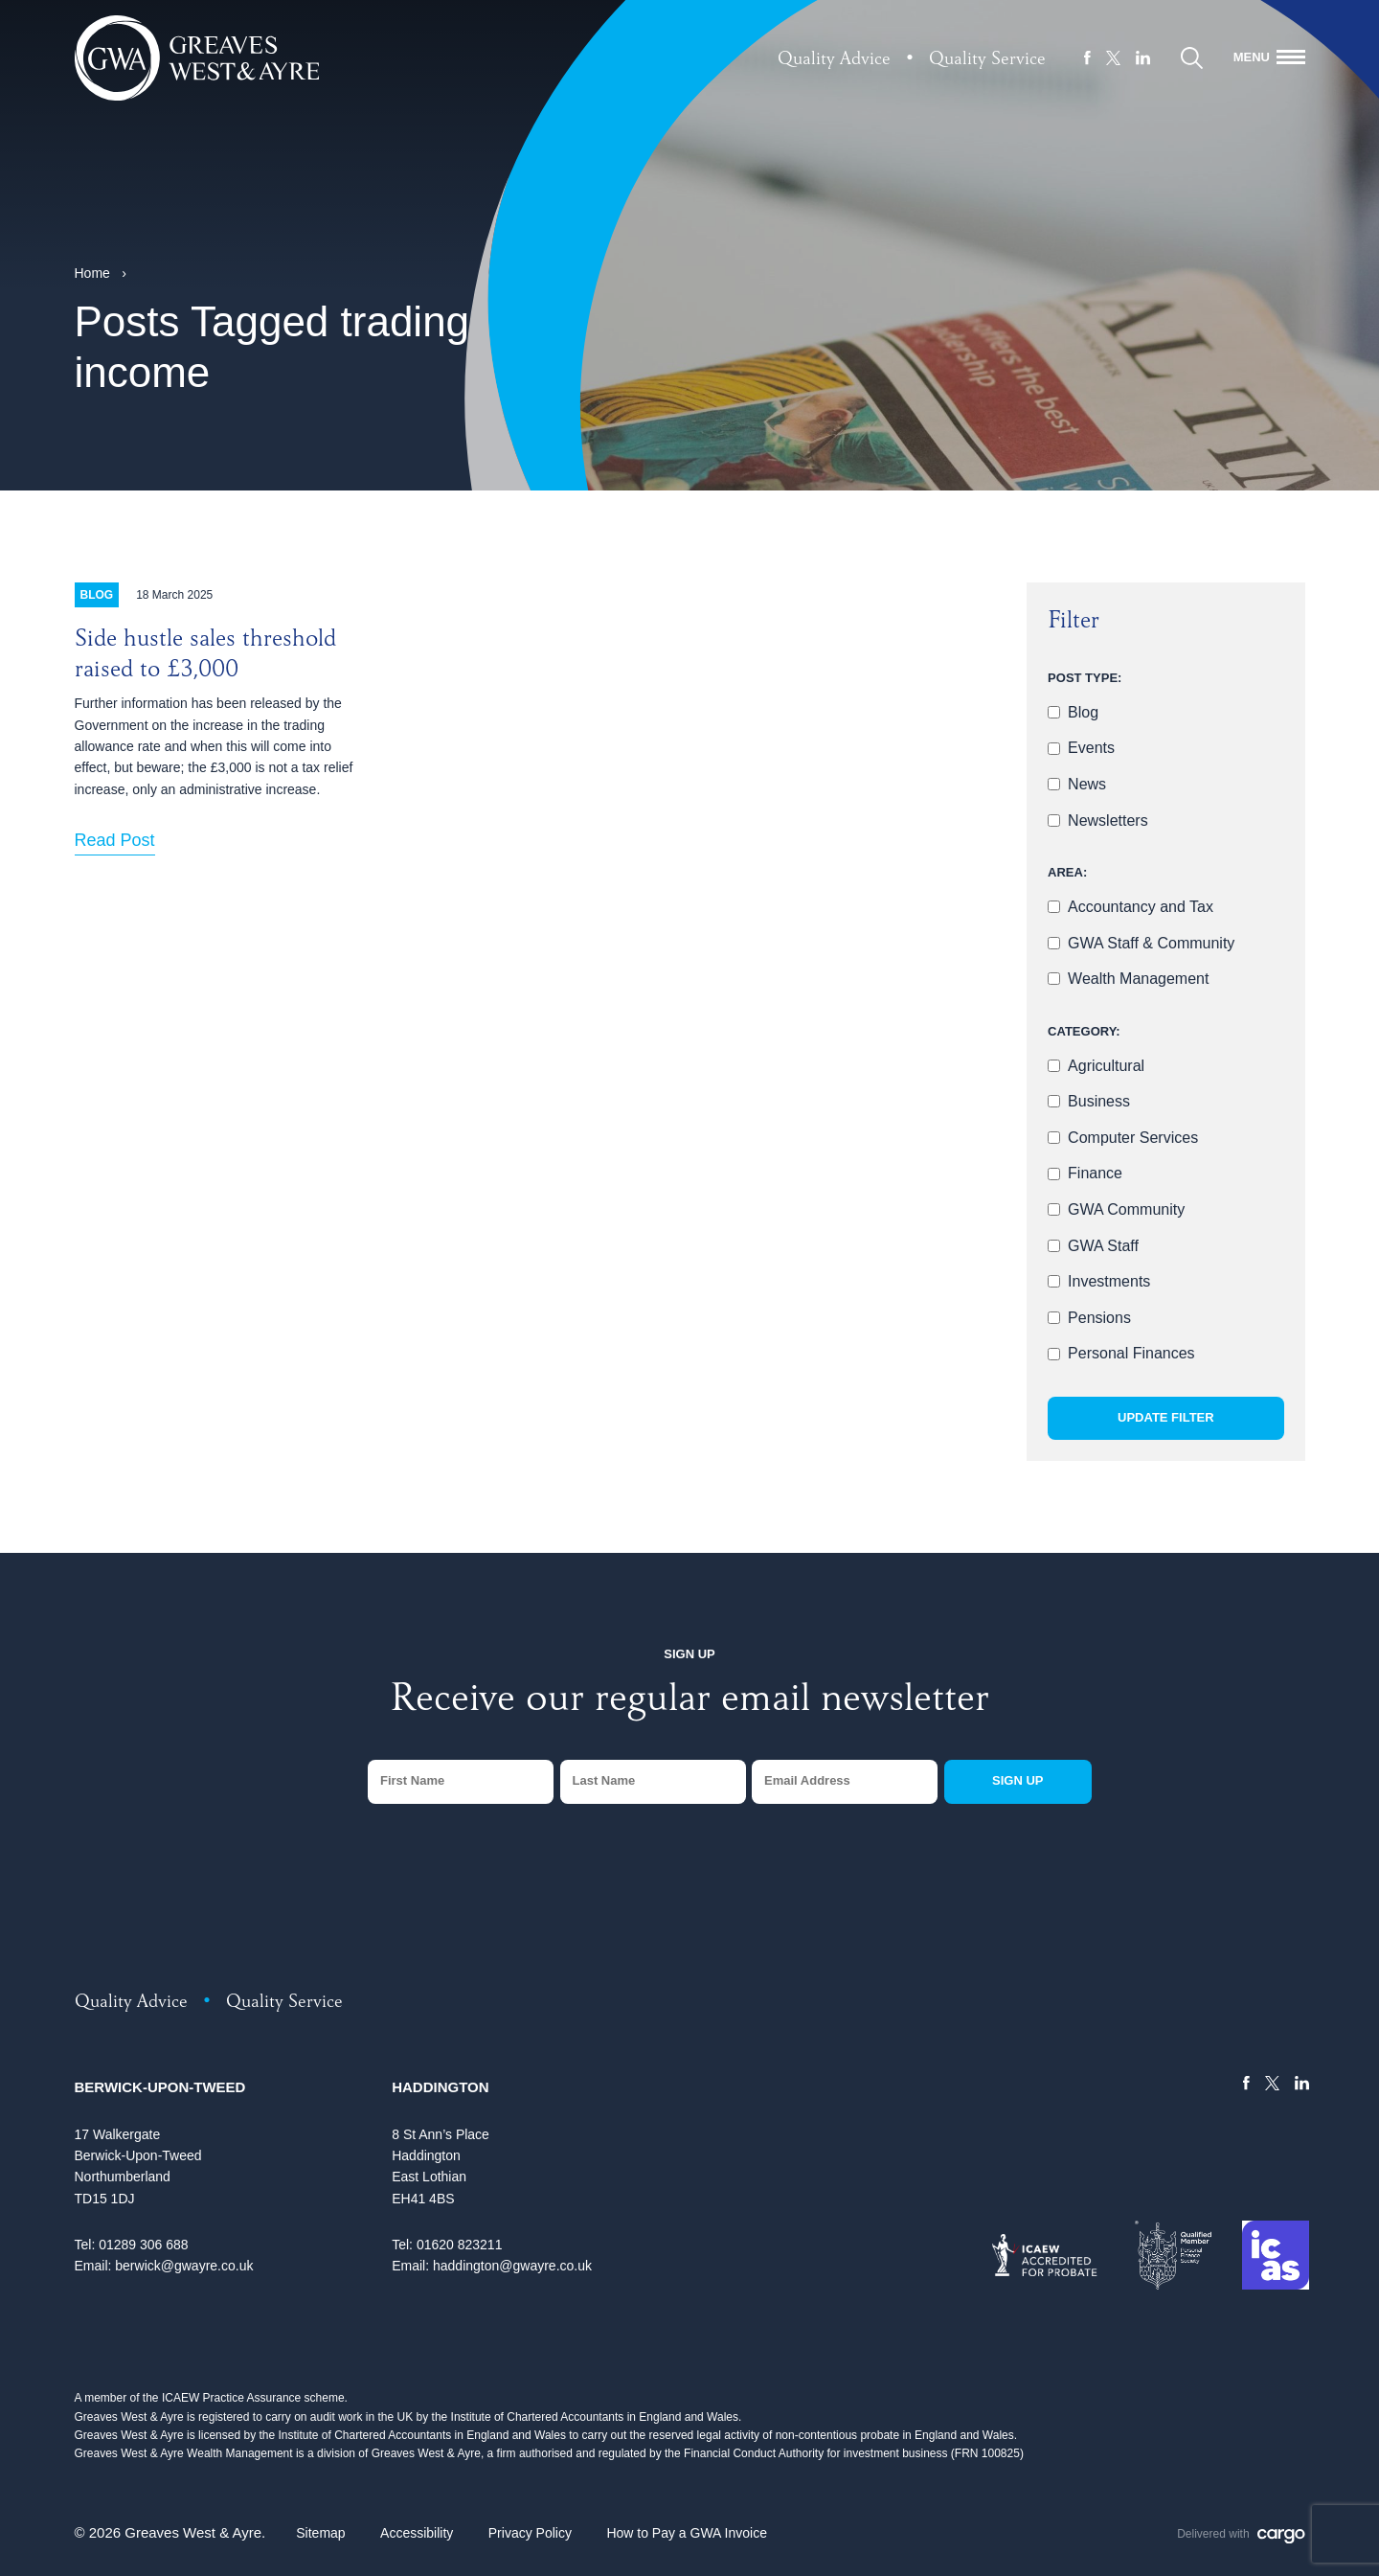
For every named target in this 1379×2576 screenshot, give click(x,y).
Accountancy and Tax (1140, 907)
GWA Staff (1103, 1246)
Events (1091, 748)
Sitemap (320, 2533)
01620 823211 (460, 2244)
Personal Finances (1131, 1353)
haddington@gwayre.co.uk (512, 2265)
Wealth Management (1138, 978)
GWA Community (1126, 1209)
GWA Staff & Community (1151, 943)
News (1087, 784)
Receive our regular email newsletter (689, 1702)
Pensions (1099, 1318)
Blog (1083, 712)
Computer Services (1133, 1137)
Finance (1095, 1173)
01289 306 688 (143, 2244)
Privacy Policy (530, 2533)
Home (92, 273)
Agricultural (1106, 1066)
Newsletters (1108, 820)
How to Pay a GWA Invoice (686, 2533)
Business (1099, 1101)
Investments (1109, 1281)
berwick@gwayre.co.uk (184, 2265)
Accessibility (416, 2533)
